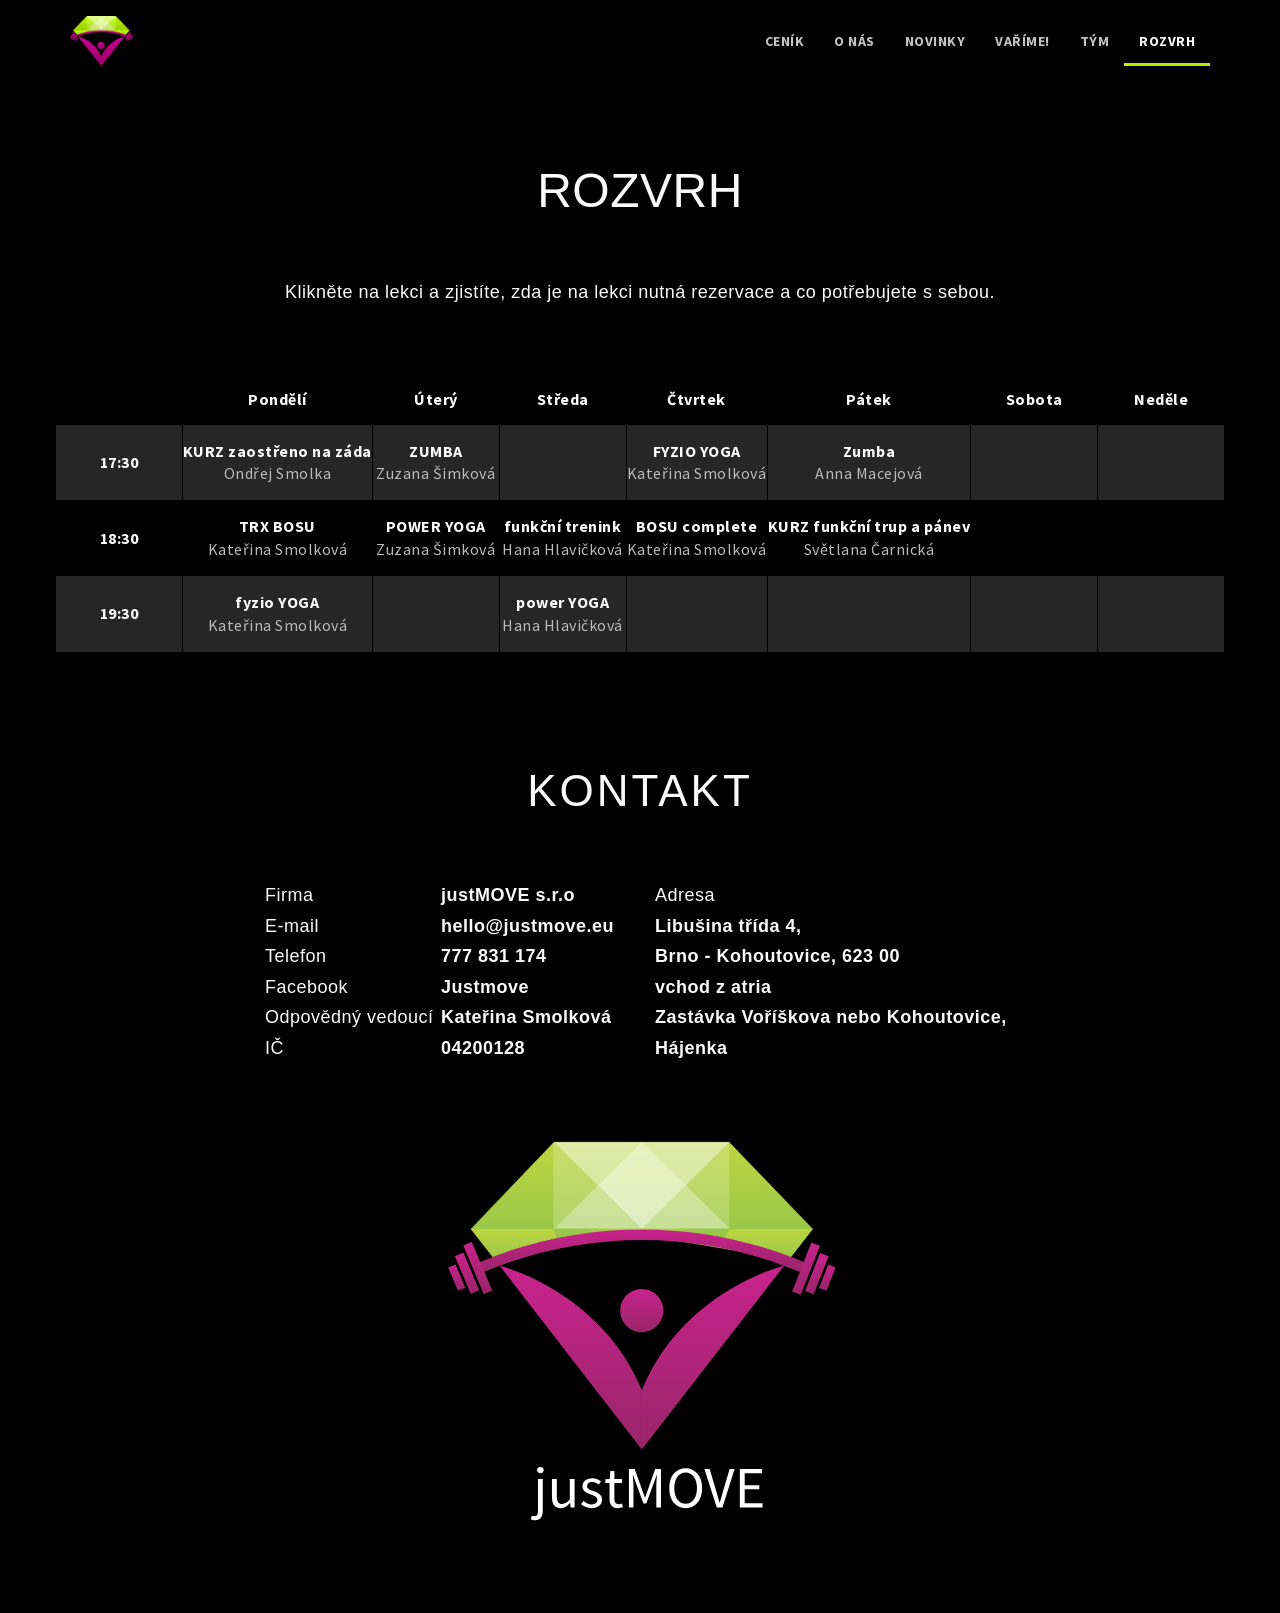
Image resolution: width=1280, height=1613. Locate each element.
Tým (1095, 41)
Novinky (935, 41)
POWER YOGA (436, 526)
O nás (854, 41)
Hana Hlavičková (562, 549)
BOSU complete (697, 526)
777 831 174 (494, 956)
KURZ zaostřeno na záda (277, 451)
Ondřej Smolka (278, 473)
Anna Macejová (869, 473)
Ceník (785, 41)
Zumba (869, 451)
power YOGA (562, 602)
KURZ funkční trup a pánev (869, 526)
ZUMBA (436, 451)
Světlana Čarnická (869, 549)
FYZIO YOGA (697, 451)
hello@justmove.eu (527, 926)
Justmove (485, 987)
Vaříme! (1022, 41)
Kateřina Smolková (697, 473)
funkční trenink (563, 526)
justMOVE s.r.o (508, 895)
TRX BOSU (277, 526)
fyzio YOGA (277, 602)
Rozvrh (1167, 41)
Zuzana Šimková (435, 473)
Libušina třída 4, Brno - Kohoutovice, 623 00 (777, 941)
